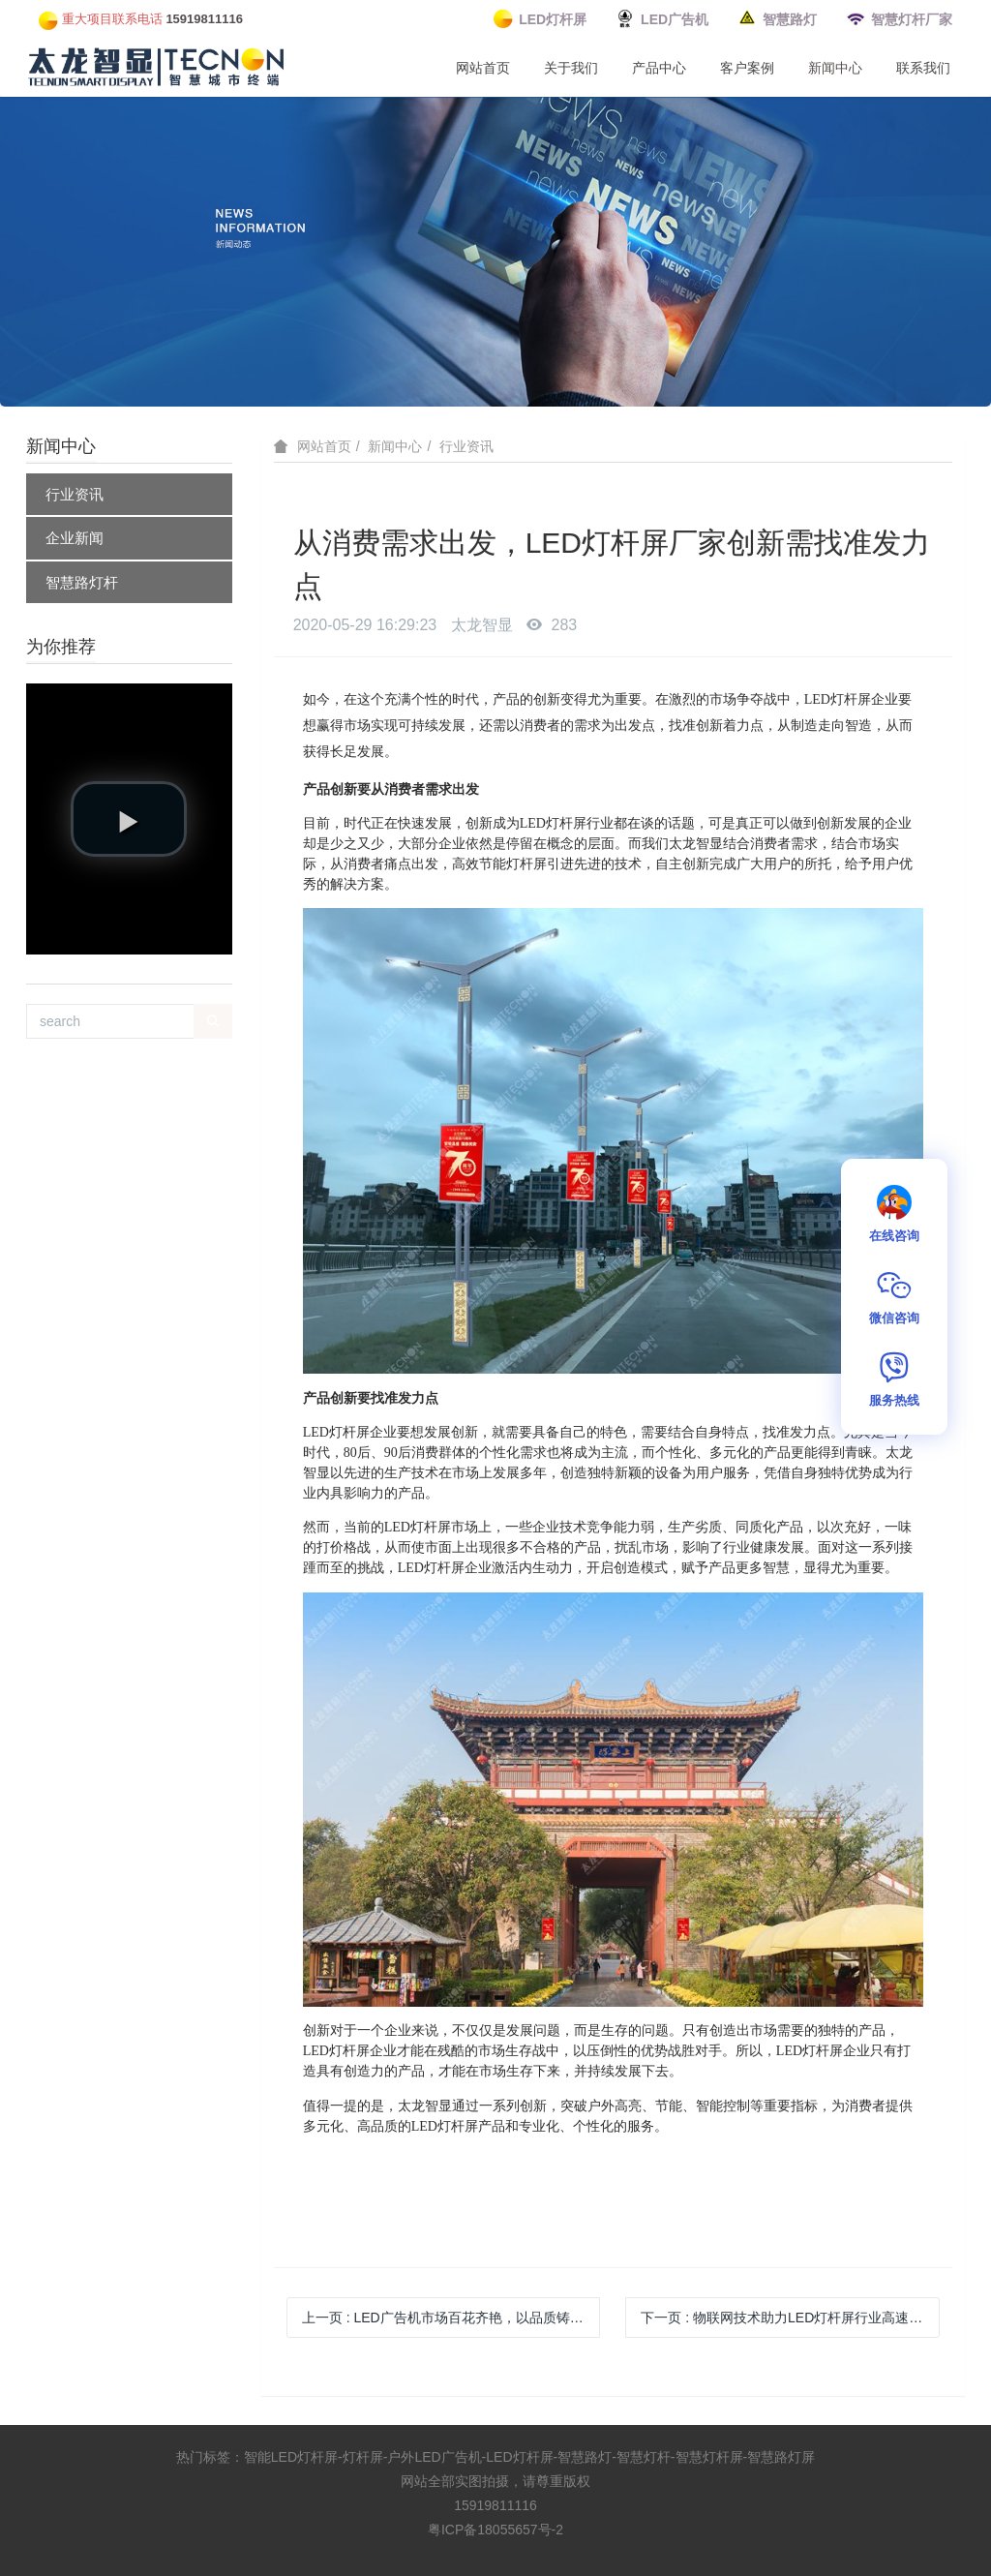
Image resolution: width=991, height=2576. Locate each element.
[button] (129, 819)
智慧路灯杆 (81, 582)
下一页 (788, 2317)
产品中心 (659, 68)
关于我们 (571, 68)
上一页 (451, 2317)
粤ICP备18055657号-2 (495, 2529)
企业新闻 (74, 538)
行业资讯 (74, 494)
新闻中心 (835, 68)
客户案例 (747, 68)
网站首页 (483, 68)
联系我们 (923, 68)
